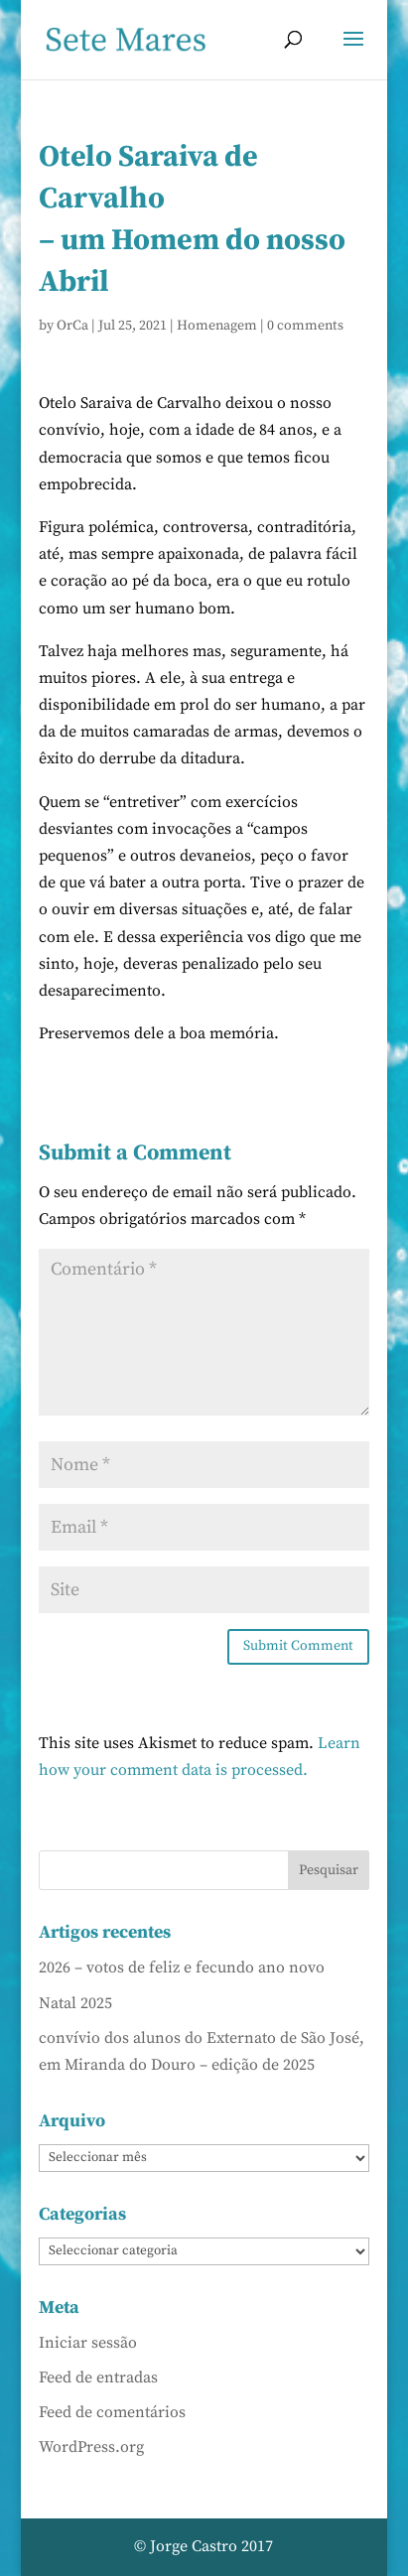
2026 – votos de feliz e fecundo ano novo (182, 1967)
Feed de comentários (112, 2412)
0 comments (305, 326)
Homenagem (217, 326)
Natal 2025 (75, 2003)
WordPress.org (91, 2447)
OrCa (72, 326)
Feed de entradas (98, 2377)
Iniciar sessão (88, 2343)
